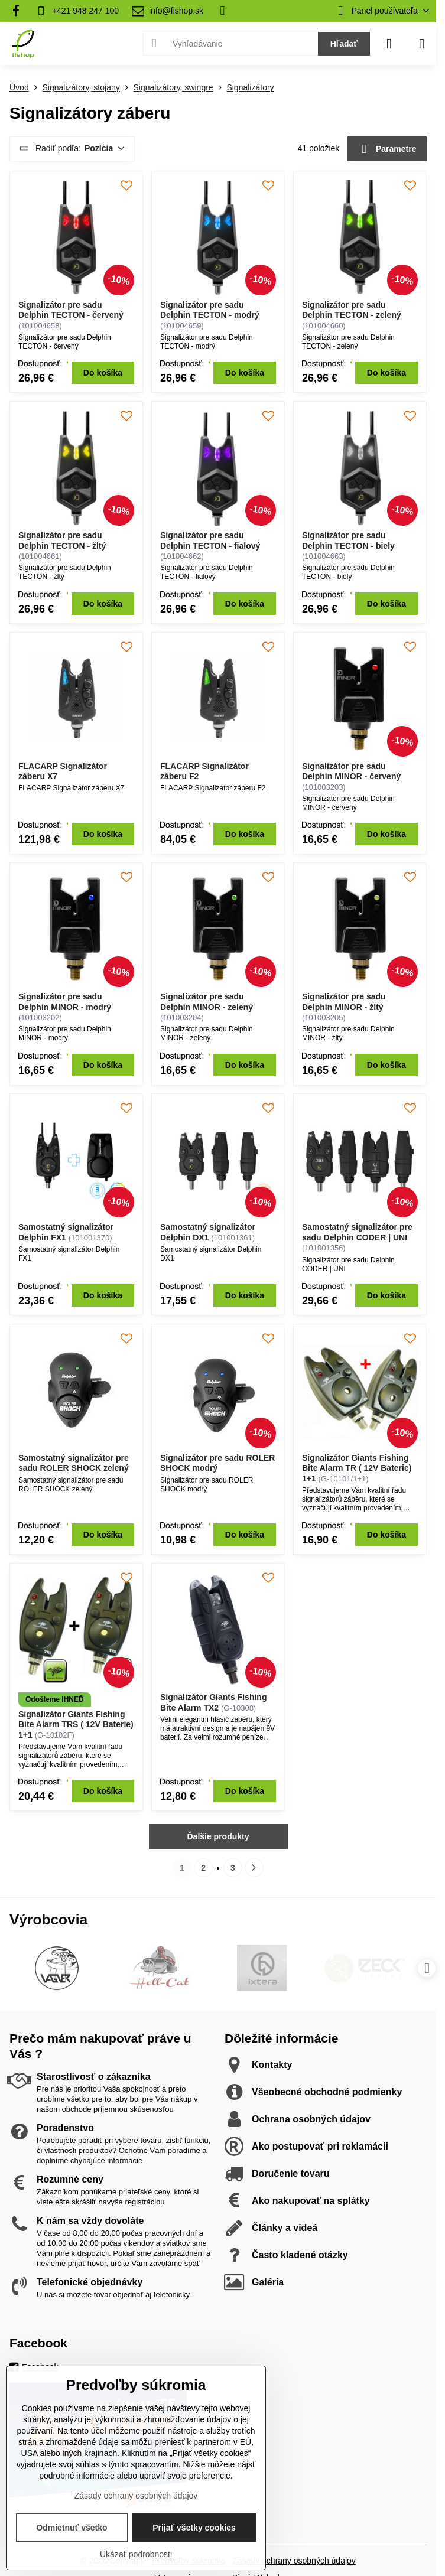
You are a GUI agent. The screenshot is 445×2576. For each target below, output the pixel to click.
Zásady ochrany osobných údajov (294, 2560)
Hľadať (344, 43)
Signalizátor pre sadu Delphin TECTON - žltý (62, 540)
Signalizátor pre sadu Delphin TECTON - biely (348, 540)
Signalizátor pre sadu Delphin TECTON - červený (71, 310)
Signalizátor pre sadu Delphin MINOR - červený (351, 771)
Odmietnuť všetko (71, 2527)
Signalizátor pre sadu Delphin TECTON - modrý (209, 310)
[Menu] (422, 44)
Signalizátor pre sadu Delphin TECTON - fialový (210, 540)
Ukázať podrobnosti (136, 2554)
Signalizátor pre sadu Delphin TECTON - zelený (351, 310)
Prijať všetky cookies (194, 2527)
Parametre (387, 149)
